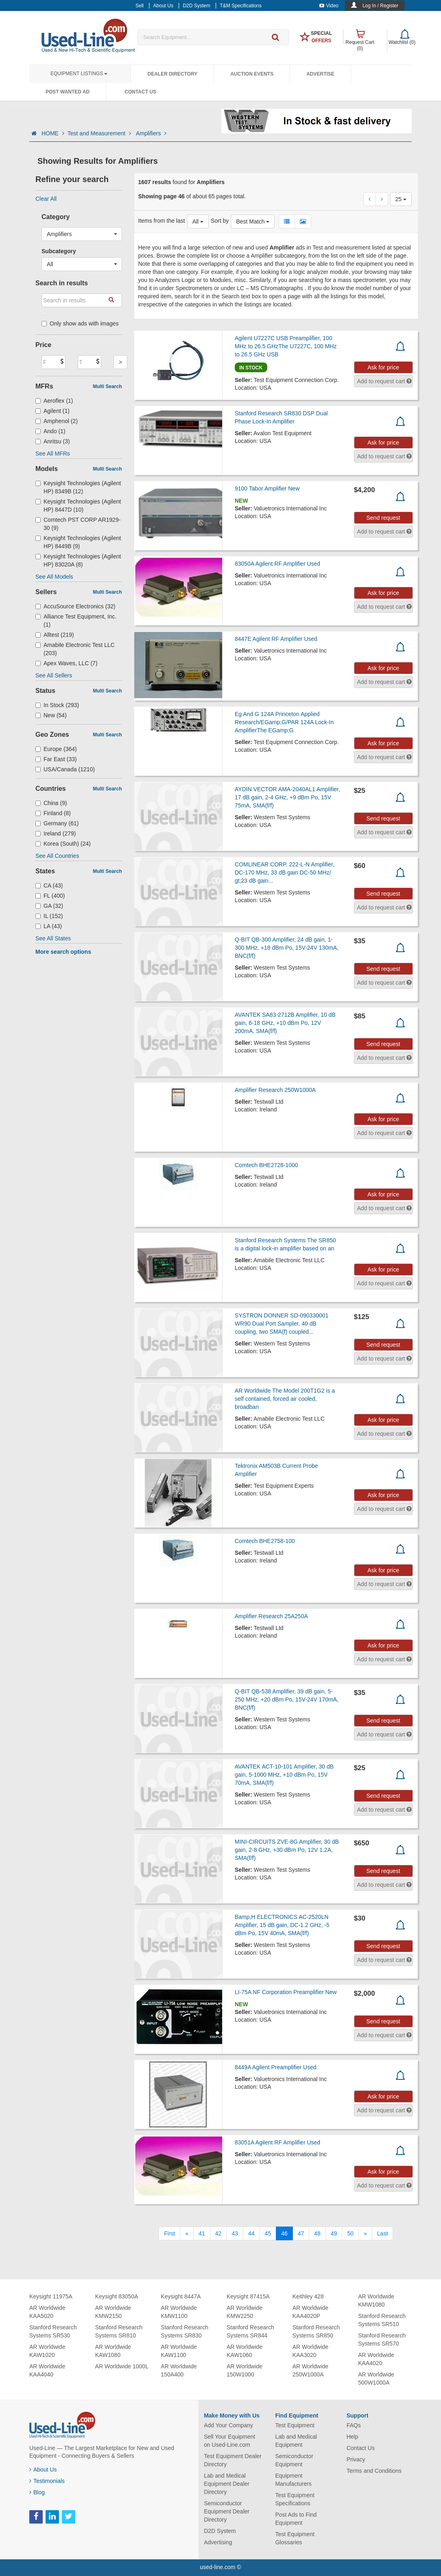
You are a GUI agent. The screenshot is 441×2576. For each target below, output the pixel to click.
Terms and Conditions (374, 2470)
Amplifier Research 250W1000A (275, 1090)
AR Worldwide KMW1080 (376, 2300)
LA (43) (48, 926)
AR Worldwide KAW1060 (244, 2351)
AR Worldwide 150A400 (178, 2370)
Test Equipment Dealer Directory (233, 2460)
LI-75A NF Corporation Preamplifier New (286, 1992)
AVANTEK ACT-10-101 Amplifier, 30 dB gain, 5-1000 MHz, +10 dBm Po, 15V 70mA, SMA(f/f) (284, 1774)
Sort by (220, 220)
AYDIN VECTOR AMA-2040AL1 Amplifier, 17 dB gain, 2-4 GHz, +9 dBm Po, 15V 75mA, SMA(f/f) (287, 797)
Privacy (356, 2459)
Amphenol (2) (56, 421)
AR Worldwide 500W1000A (376, 2378)
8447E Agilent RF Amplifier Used (276, 639)
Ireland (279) (55, 833)
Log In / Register (380, 6)
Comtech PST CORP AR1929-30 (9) (77, 524)
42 (218, 2233)
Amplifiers (151, 133)
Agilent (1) (52, 411)
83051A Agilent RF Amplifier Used (277, 2142)
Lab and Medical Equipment (296, 2440)
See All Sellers (53, 675)
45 (268, 2233)
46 (284, 2233)
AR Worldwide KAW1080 (113, 2351)
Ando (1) (50, 431)
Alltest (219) (54, 635)
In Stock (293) (57, 705)
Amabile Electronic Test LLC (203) (75, 649)
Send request (383, 517)
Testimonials (47, 2481)
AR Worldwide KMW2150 (113, 2312)
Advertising (218, 2542)
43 (234, 2233)
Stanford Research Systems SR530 (53, 2331)
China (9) (51, 803)
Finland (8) (53, 813)
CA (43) (49, 885)
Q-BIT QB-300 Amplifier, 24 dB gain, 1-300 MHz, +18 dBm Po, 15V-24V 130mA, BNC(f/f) (286, 947)
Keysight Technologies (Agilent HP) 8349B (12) (78, 487)
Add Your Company (228, 2425)
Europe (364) (56, 749)
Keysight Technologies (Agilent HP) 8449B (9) (78, 542)
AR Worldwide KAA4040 (47, 2370)
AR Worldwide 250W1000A (310, 2370)
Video (328, 6)
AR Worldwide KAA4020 (376, 2359)
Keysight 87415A (248, 2296)
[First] (169, 2233)
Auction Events (251, 74)
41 (202, 2233)
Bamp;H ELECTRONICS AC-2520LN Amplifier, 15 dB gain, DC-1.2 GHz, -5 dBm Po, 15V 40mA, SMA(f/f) (282, 1925)
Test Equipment (294, 2425)
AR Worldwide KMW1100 (178, 2312)
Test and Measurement (100, 133)
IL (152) (49, 916)
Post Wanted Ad (68, 92)
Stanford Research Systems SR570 (382, 2339)
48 (317, 2233)
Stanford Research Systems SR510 (382, 2320)
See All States (53, 938)
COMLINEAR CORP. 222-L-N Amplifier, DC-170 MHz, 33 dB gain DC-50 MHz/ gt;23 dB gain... (284, 872)
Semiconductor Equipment (294, 2460)
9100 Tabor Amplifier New (267, 488)
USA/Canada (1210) (65, 769)
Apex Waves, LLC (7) (66, 663)
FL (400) (50, 895)
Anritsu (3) (52, 441)
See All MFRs (52, 453)
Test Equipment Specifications (294, 2499)
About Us (43, 2469)
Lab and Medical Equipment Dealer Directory (226, 2483)
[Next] (365, 2233)
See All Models (54, 576)
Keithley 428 (308, 2296)
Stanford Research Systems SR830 (184, 2331)
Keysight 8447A (181, 2296)
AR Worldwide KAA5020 (47, 2312)
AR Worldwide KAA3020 (310, 2351)
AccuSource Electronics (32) (75, 606)
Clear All (46, 198)
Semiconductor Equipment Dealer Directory (226, 2511)
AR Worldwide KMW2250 (244, 2312)
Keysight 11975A (50, 2296)
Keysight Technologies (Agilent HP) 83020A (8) (78, 560)
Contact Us (140, 92)
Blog (37, 2492)
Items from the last (161, 220)
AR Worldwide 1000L (121, 2366)
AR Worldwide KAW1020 (47, 2351)
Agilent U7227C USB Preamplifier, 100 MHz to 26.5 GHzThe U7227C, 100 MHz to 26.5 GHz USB (286, 346)
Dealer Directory (172, 74)
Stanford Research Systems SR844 (250, 2331)
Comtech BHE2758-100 (265, 1541)
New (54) (51, 715)
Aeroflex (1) (54, 400)
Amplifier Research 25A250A (271, 1616)
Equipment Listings (78, 73)
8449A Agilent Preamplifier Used (276, 2067)
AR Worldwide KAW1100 (178, 2351)
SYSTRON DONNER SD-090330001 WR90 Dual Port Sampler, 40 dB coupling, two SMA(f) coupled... (281, 1323)
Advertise (320, 74)
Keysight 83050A (116, 2296)
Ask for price (383, 367)
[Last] (382, 2233)
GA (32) (49, 906)
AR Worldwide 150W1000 (244, 2370)
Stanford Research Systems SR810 (119, 2331)
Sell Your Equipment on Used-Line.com (229, 2440)
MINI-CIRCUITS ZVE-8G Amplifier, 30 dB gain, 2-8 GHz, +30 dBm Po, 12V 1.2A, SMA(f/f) (287, 1849)
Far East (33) (56, 759)
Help (352, 2436)
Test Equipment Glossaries (294, 2538)
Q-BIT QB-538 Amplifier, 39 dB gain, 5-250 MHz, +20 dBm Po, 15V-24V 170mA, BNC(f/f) (286, 1699)
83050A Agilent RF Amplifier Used (277, 563)
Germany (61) (57, 823)
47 (301, 2233)
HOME (52, 133)
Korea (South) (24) (63, 843)
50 (350, 2233)
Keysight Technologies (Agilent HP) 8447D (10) (78, 505)
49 (334, 2233)
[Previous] (187, 2233)
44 (251, 2233)
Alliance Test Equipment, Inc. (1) (76, 620)
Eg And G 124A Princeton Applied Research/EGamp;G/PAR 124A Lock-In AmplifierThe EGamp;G (284, 722)
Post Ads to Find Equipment (296, 2518)
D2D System (220, 2531)
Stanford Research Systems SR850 (316, 2331)
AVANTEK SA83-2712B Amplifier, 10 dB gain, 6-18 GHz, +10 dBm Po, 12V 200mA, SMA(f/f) (285, 1022)
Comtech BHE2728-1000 (266, 1165)
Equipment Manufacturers (293, 2479)
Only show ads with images (80, 323)
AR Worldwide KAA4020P (310, 2312)
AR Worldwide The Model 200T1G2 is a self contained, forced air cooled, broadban (285, 1398)
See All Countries (57, 856)
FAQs (354, 2425)
